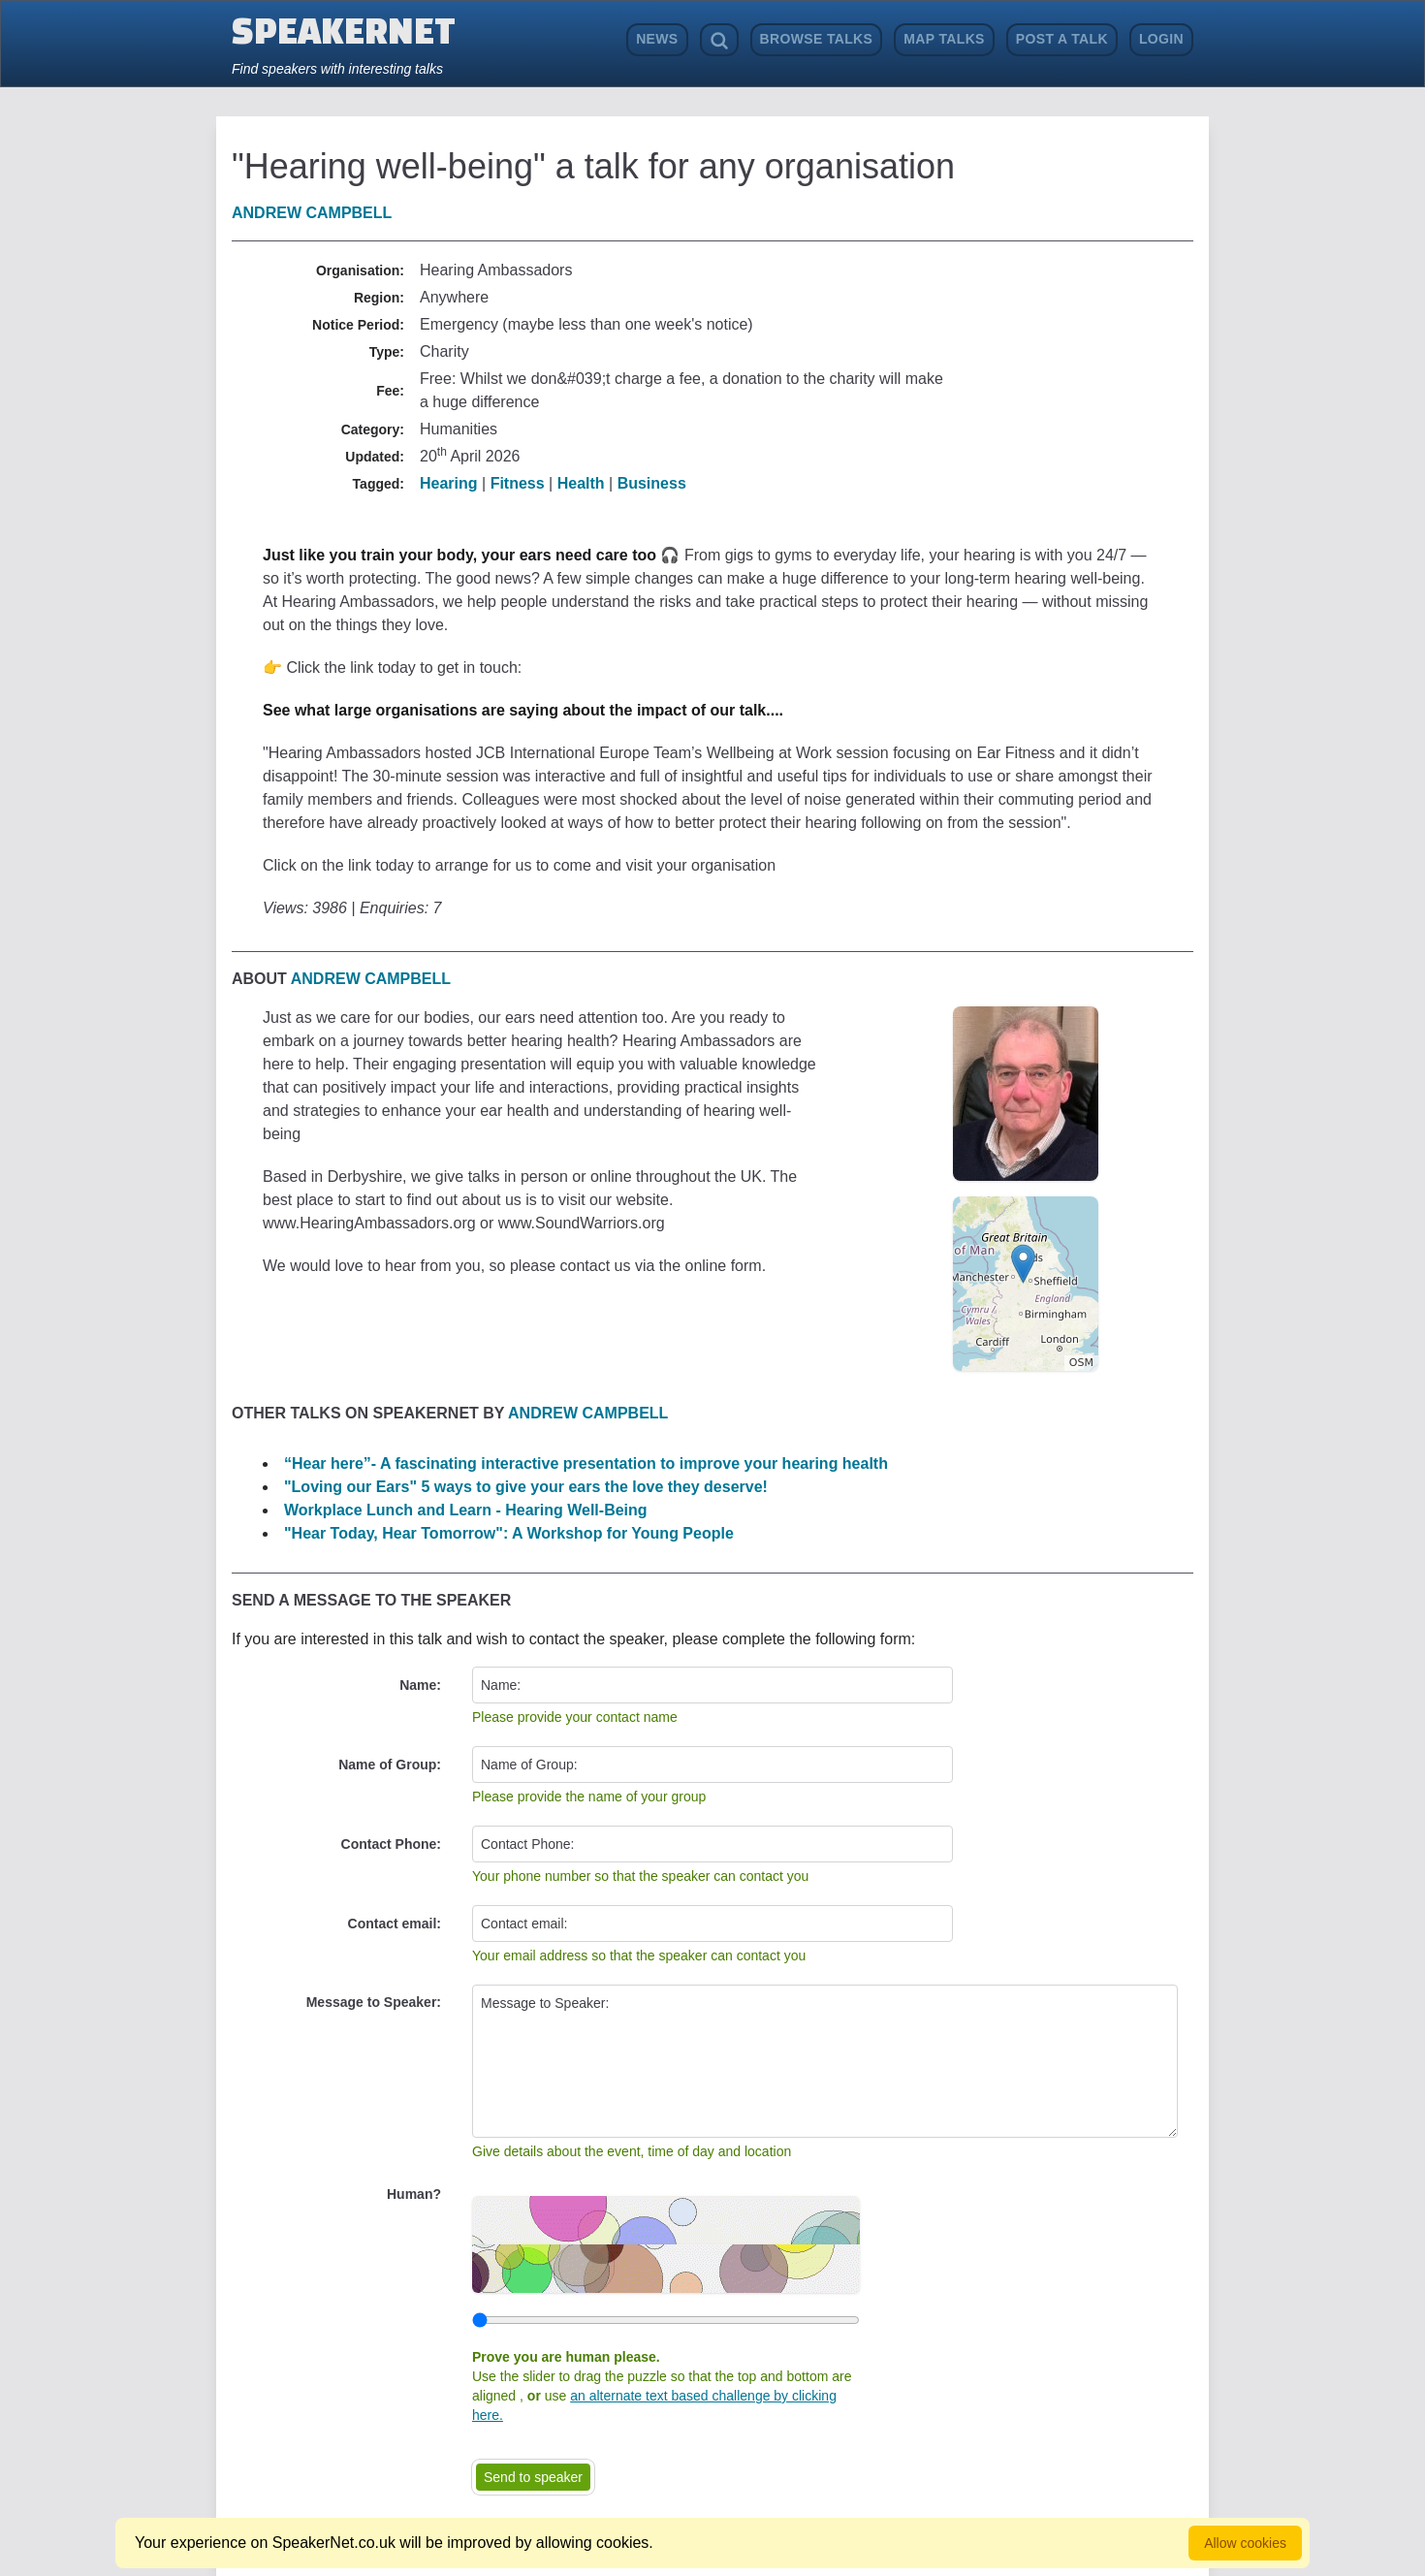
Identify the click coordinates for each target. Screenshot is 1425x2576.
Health (581, 483)
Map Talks (944, 39)
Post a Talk (1062, 39)
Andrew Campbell (312, 213)
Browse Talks (816, 39)
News (657, 39)
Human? (414, 2194)
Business (652, 483)
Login (1161, 39)
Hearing (449, 483)
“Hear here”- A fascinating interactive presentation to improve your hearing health (586, 1463)
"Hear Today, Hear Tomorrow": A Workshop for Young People (509, 1533)
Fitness (518, 483)
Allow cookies (1245, 2543)
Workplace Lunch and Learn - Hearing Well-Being (466, 1510)
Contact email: (394, 1923)
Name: (420, 1685)
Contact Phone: (391, 1844)
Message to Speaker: (373, 2002)
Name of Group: (389, 1764)
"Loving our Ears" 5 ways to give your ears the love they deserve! (526, 1487)
